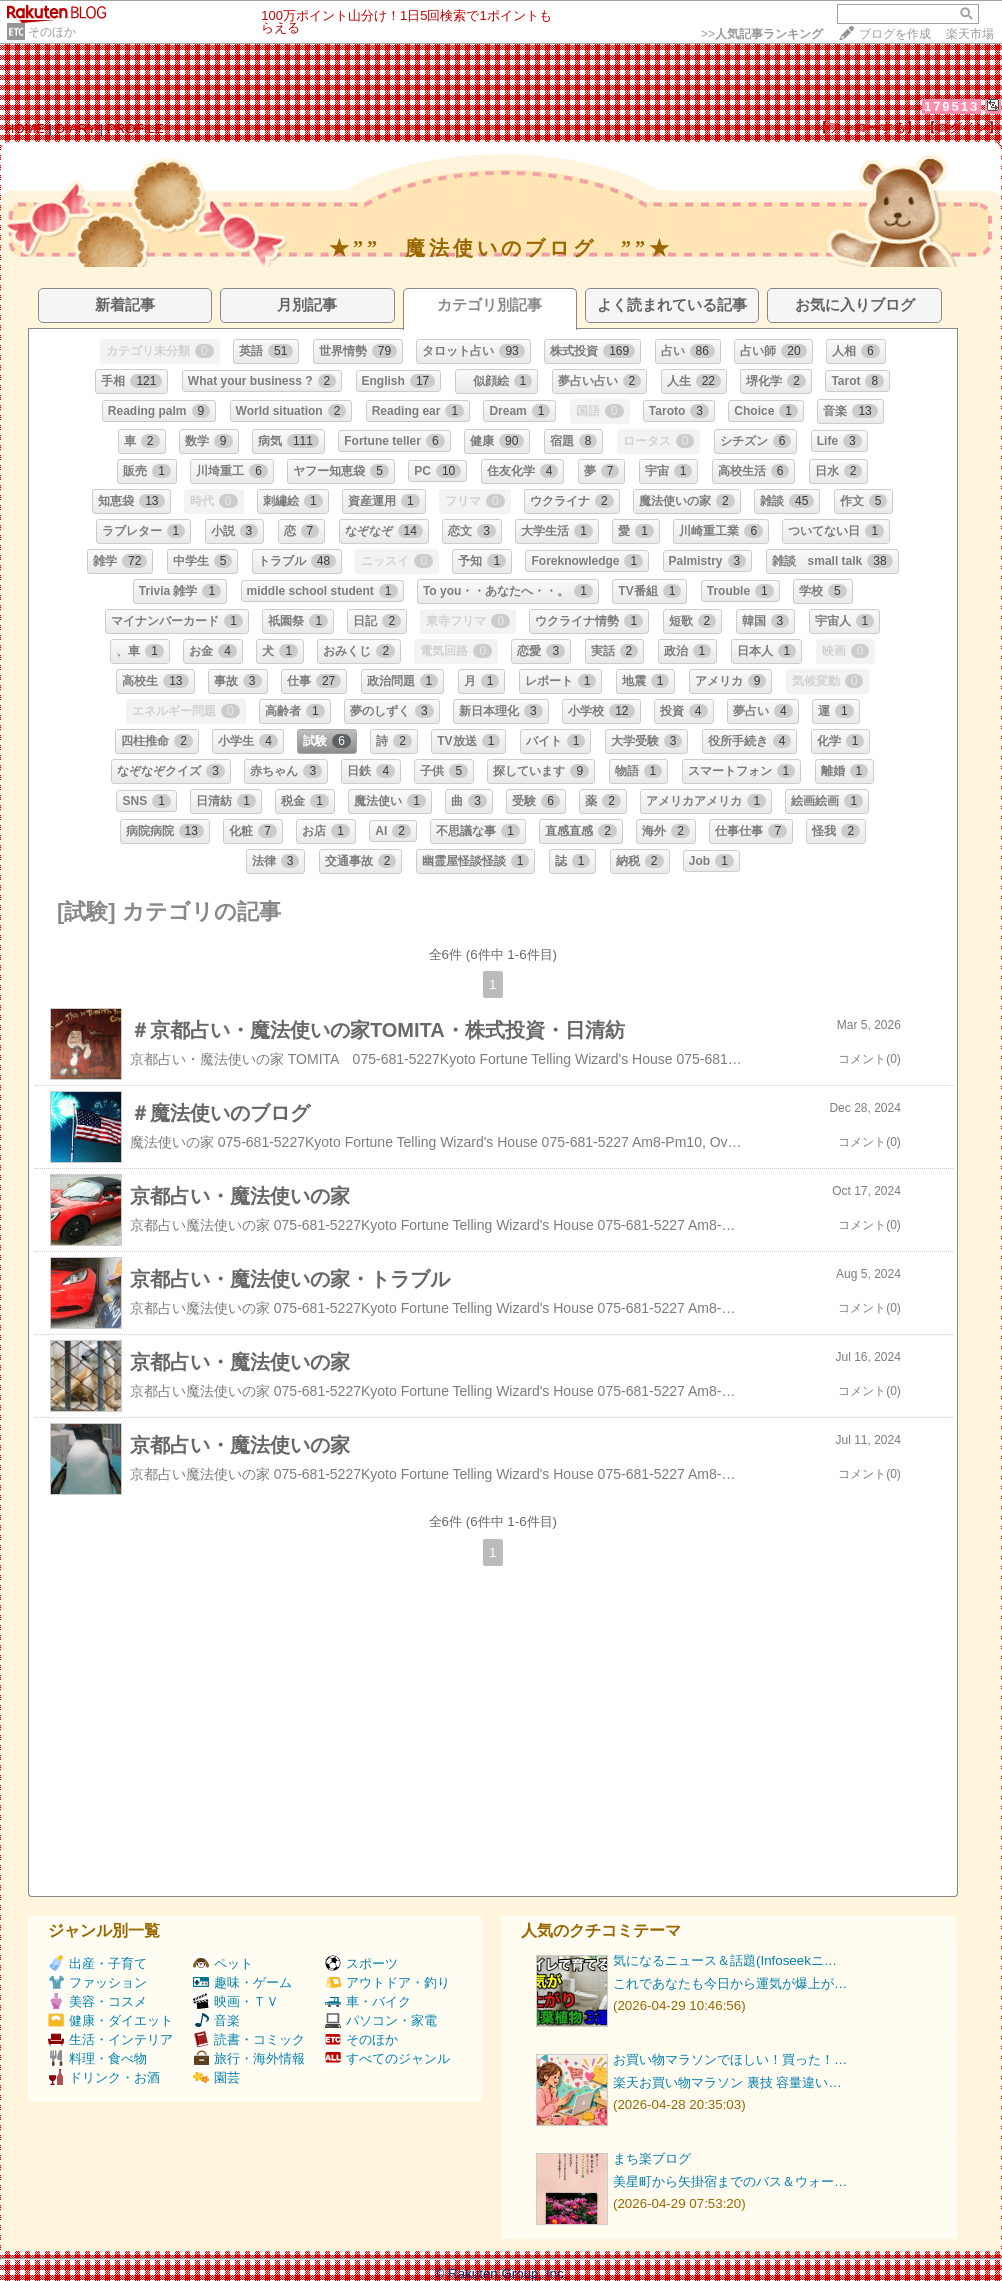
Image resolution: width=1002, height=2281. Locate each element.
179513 (951, 106)
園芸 (216, 2077)
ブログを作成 (895, 34)
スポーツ (361, 1963)
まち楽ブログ (652, 2158)
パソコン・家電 (381, 2020)
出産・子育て (97, 1963)
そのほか (52, 32)
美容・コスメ (97, 2001)
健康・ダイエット (110, 2020)
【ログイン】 (962, 127)
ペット (223, 1963)
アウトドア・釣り (387, 1982)
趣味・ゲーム (242, 1982)
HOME (25, 128)
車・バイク (368, 2001)
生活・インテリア (110, 2039)
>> (762, 34)
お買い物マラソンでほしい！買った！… (730, 2059)
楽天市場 (970, 34)
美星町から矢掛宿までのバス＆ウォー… (730, 2181)
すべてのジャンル (387, 2058)
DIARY (76, 128)
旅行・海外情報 (249, 2058)
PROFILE (135, 128)
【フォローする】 (867, 127)
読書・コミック (249, 2039)
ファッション (97, 1982)
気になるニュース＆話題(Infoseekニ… (725, 1960)
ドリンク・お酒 (104, 2077)
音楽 (216, 2020)
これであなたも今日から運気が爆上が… (730, 1983)
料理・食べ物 (97, 2058)
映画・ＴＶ (236, 2001)
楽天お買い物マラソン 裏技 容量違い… (727, 2082)
